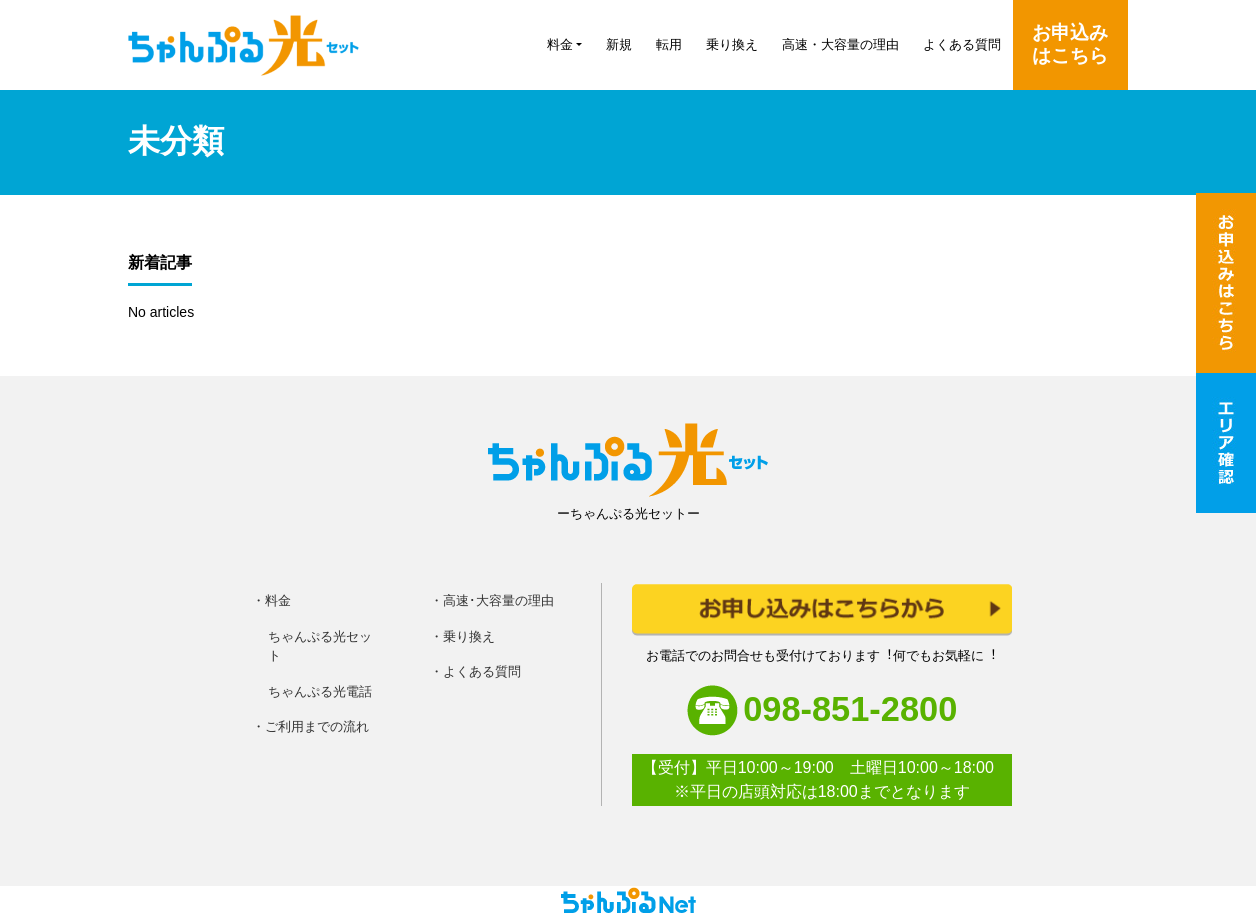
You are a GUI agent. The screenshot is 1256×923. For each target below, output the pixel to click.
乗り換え (732, 44)
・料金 (271, 600)
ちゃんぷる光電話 (320, 691)
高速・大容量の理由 (840, 44)
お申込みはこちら (1070, 44)
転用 (669, 44)
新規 (619, 44)
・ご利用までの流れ (310, 726)
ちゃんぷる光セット (320, 646)
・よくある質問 (475, 671)
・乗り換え (462, 636)
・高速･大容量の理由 (492, 600)
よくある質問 (962, 44)
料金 (560, 44)
